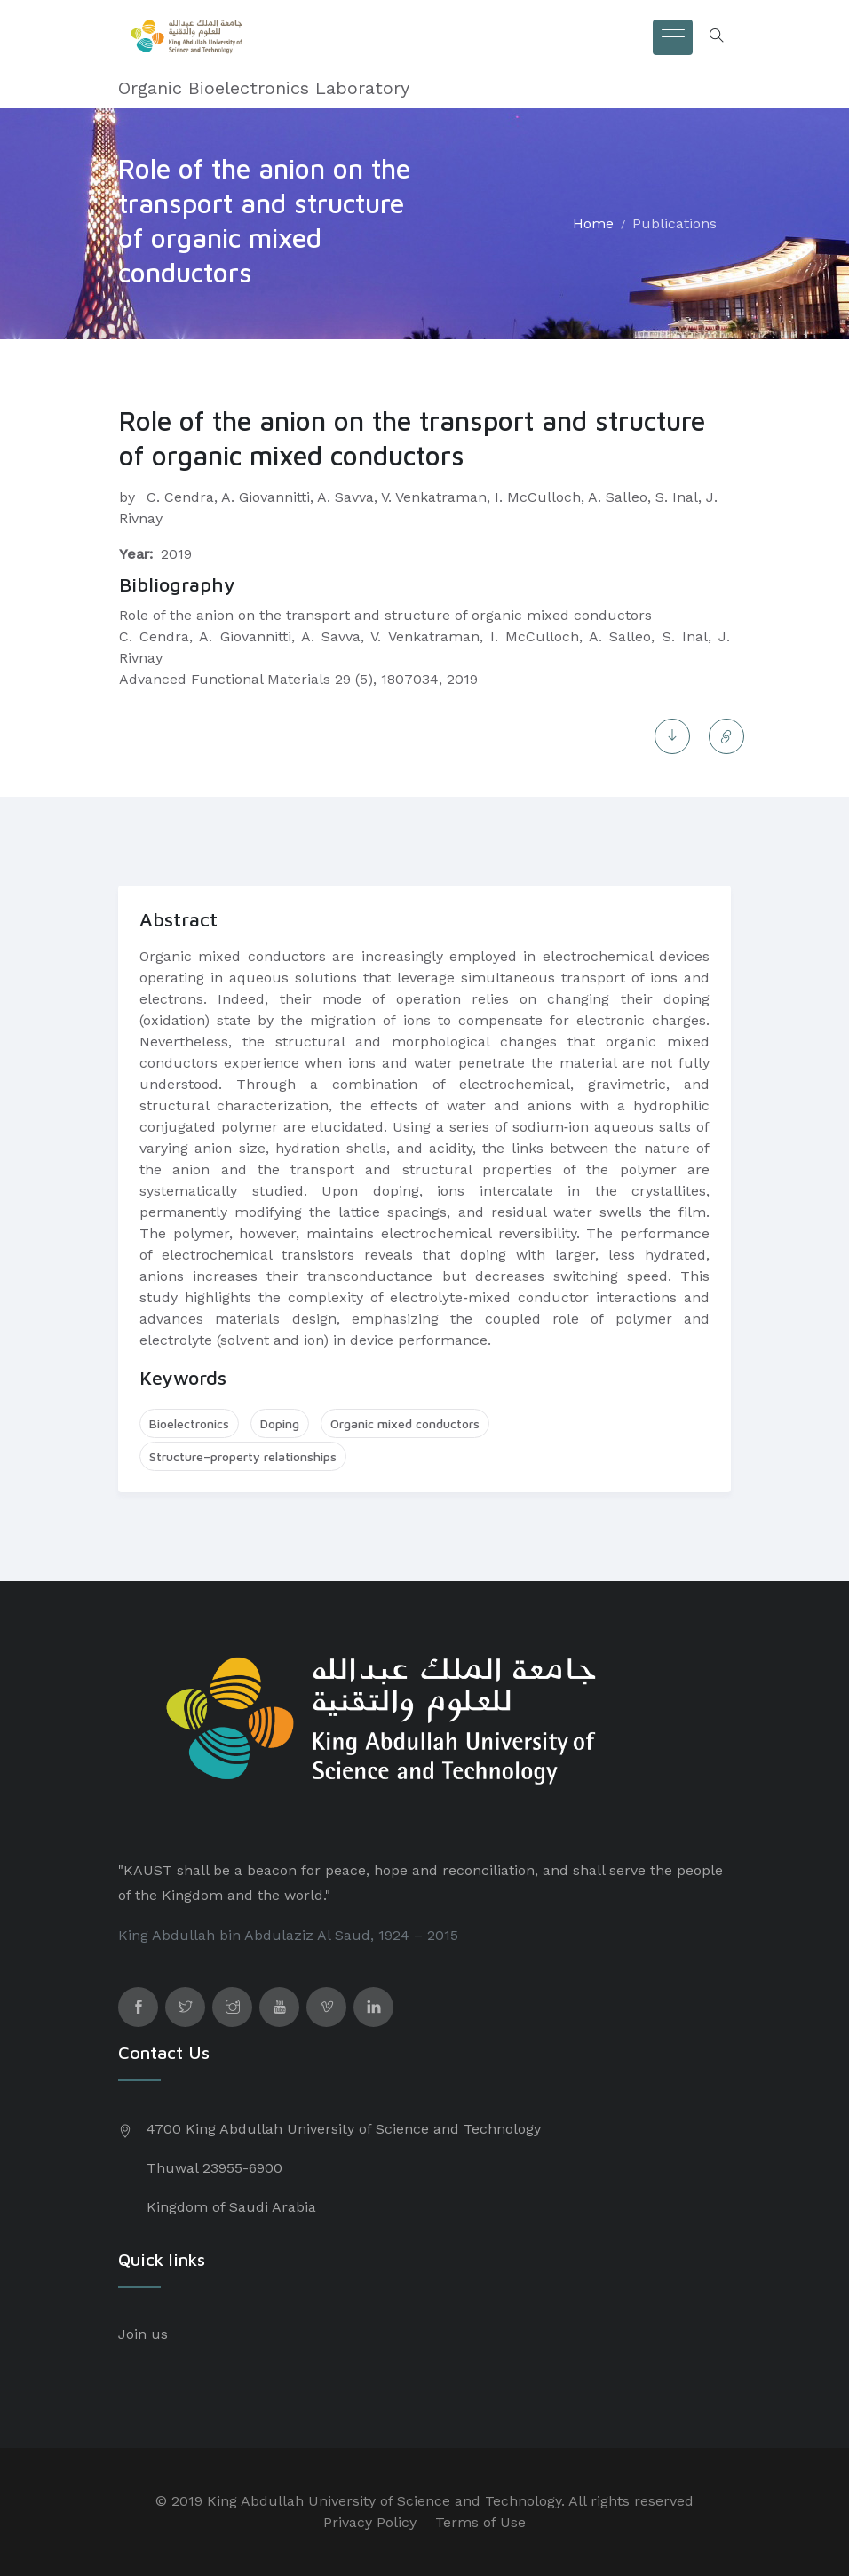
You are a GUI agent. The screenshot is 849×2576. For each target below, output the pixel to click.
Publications (674, 223)
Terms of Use (480, 2522)
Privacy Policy (370, 2522)
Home (593, 223)
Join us (143, 2334)
